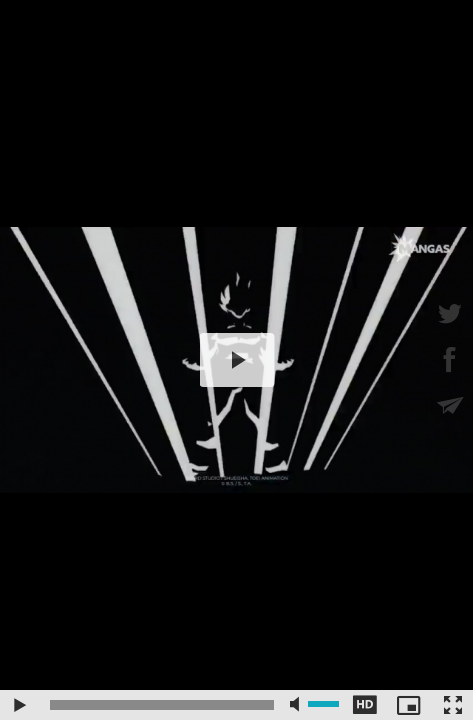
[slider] (162, 705)
